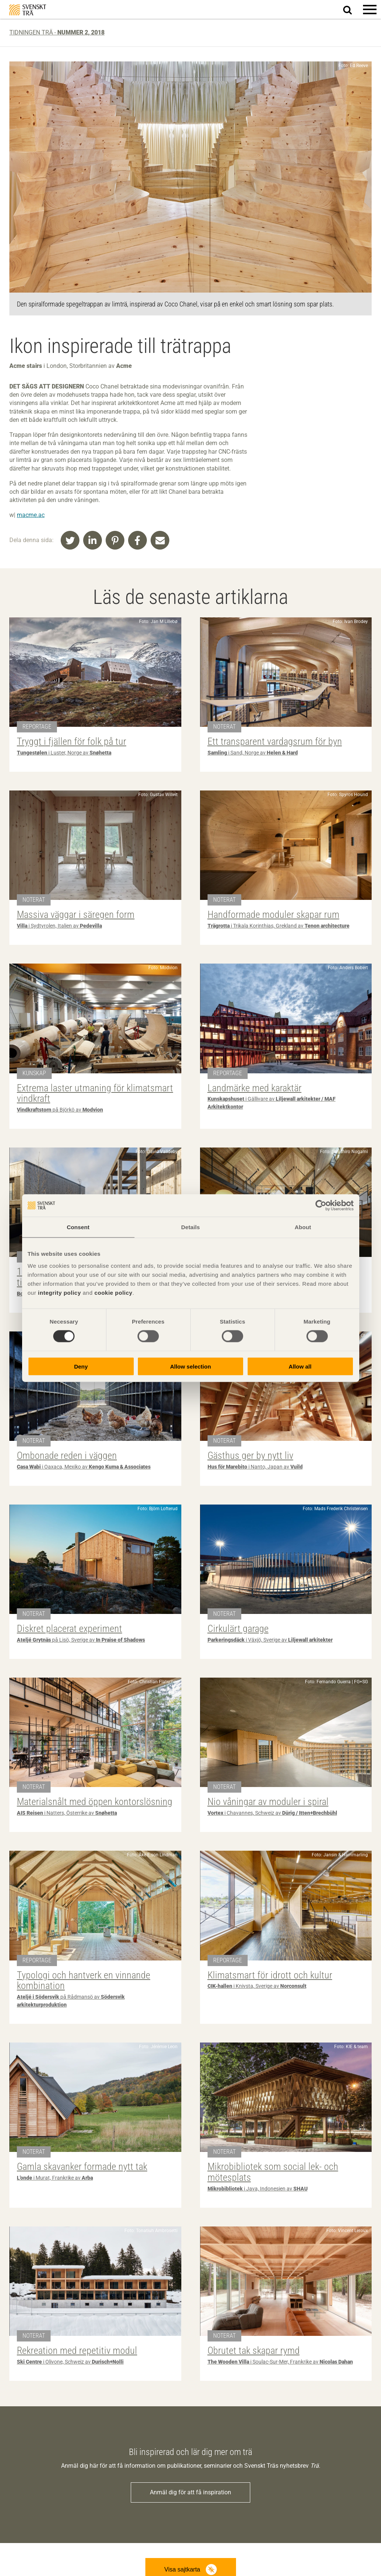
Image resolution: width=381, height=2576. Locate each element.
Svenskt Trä (27, 9)
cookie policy (113, 1292)
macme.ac (31, 514)
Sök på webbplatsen (352, 10)
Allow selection (190, 1366)
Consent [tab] (78, 1227)
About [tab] (303, 1227)
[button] (370, 9)
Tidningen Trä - (57, 32)
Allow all (300, 1366)
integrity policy (59, 1292)
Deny (81, 1366)
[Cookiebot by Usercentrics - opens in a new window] (321, 1205)
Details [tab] (190, 1227)
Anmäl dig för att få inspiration (190, 2492)
